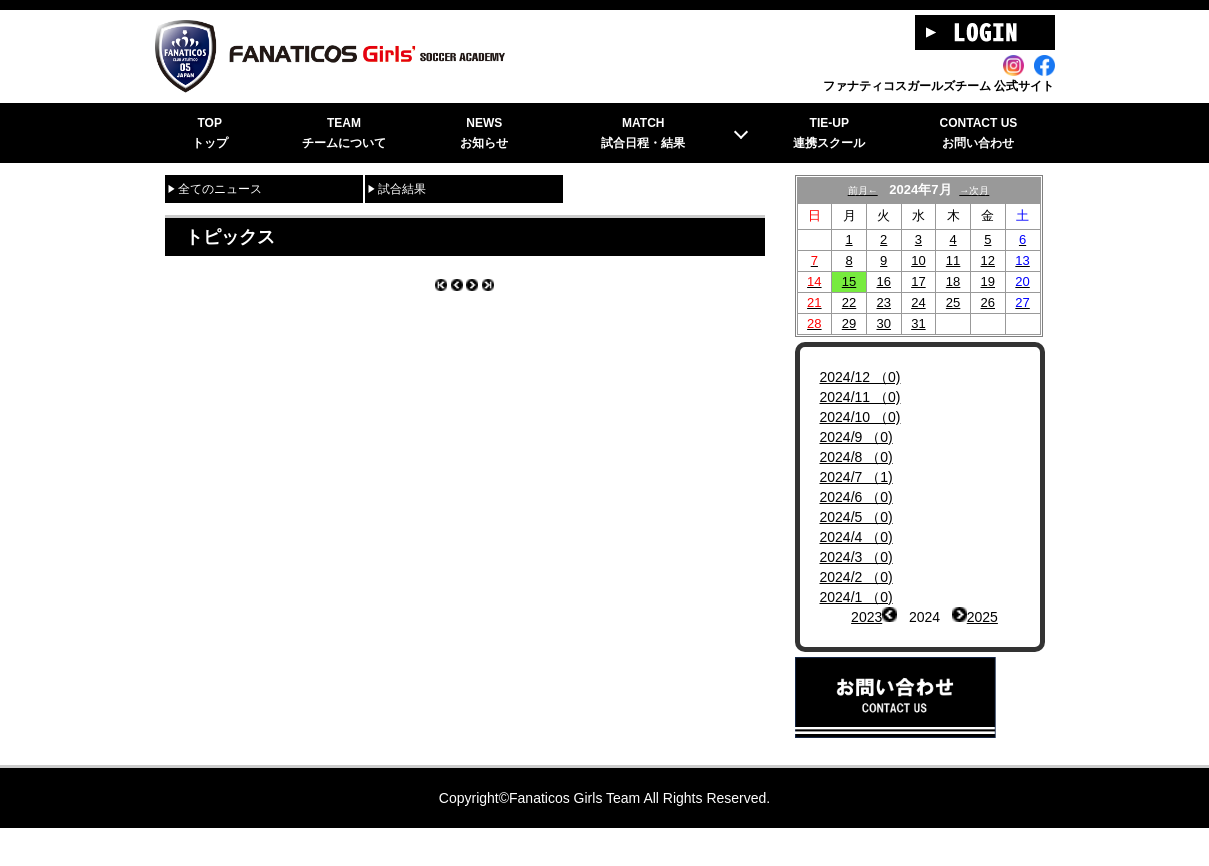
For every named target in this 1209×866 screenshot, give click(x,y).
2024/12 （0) (860, 399)
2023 (866, 639)
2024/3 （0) (856, 579)
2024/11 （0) (860, 419)
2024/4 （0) (856, 559)
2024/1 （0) (856, 619)
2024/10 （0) (860, 439)
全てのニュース (220, 211)
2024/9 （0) (856, 459)
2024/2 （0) (856, 599)
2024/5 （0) (856, 539)
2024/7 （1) (856, 499)
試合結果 (402, 211)
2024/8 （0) (856, 479)
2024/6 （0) (856, 519)
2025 (982, 639)
